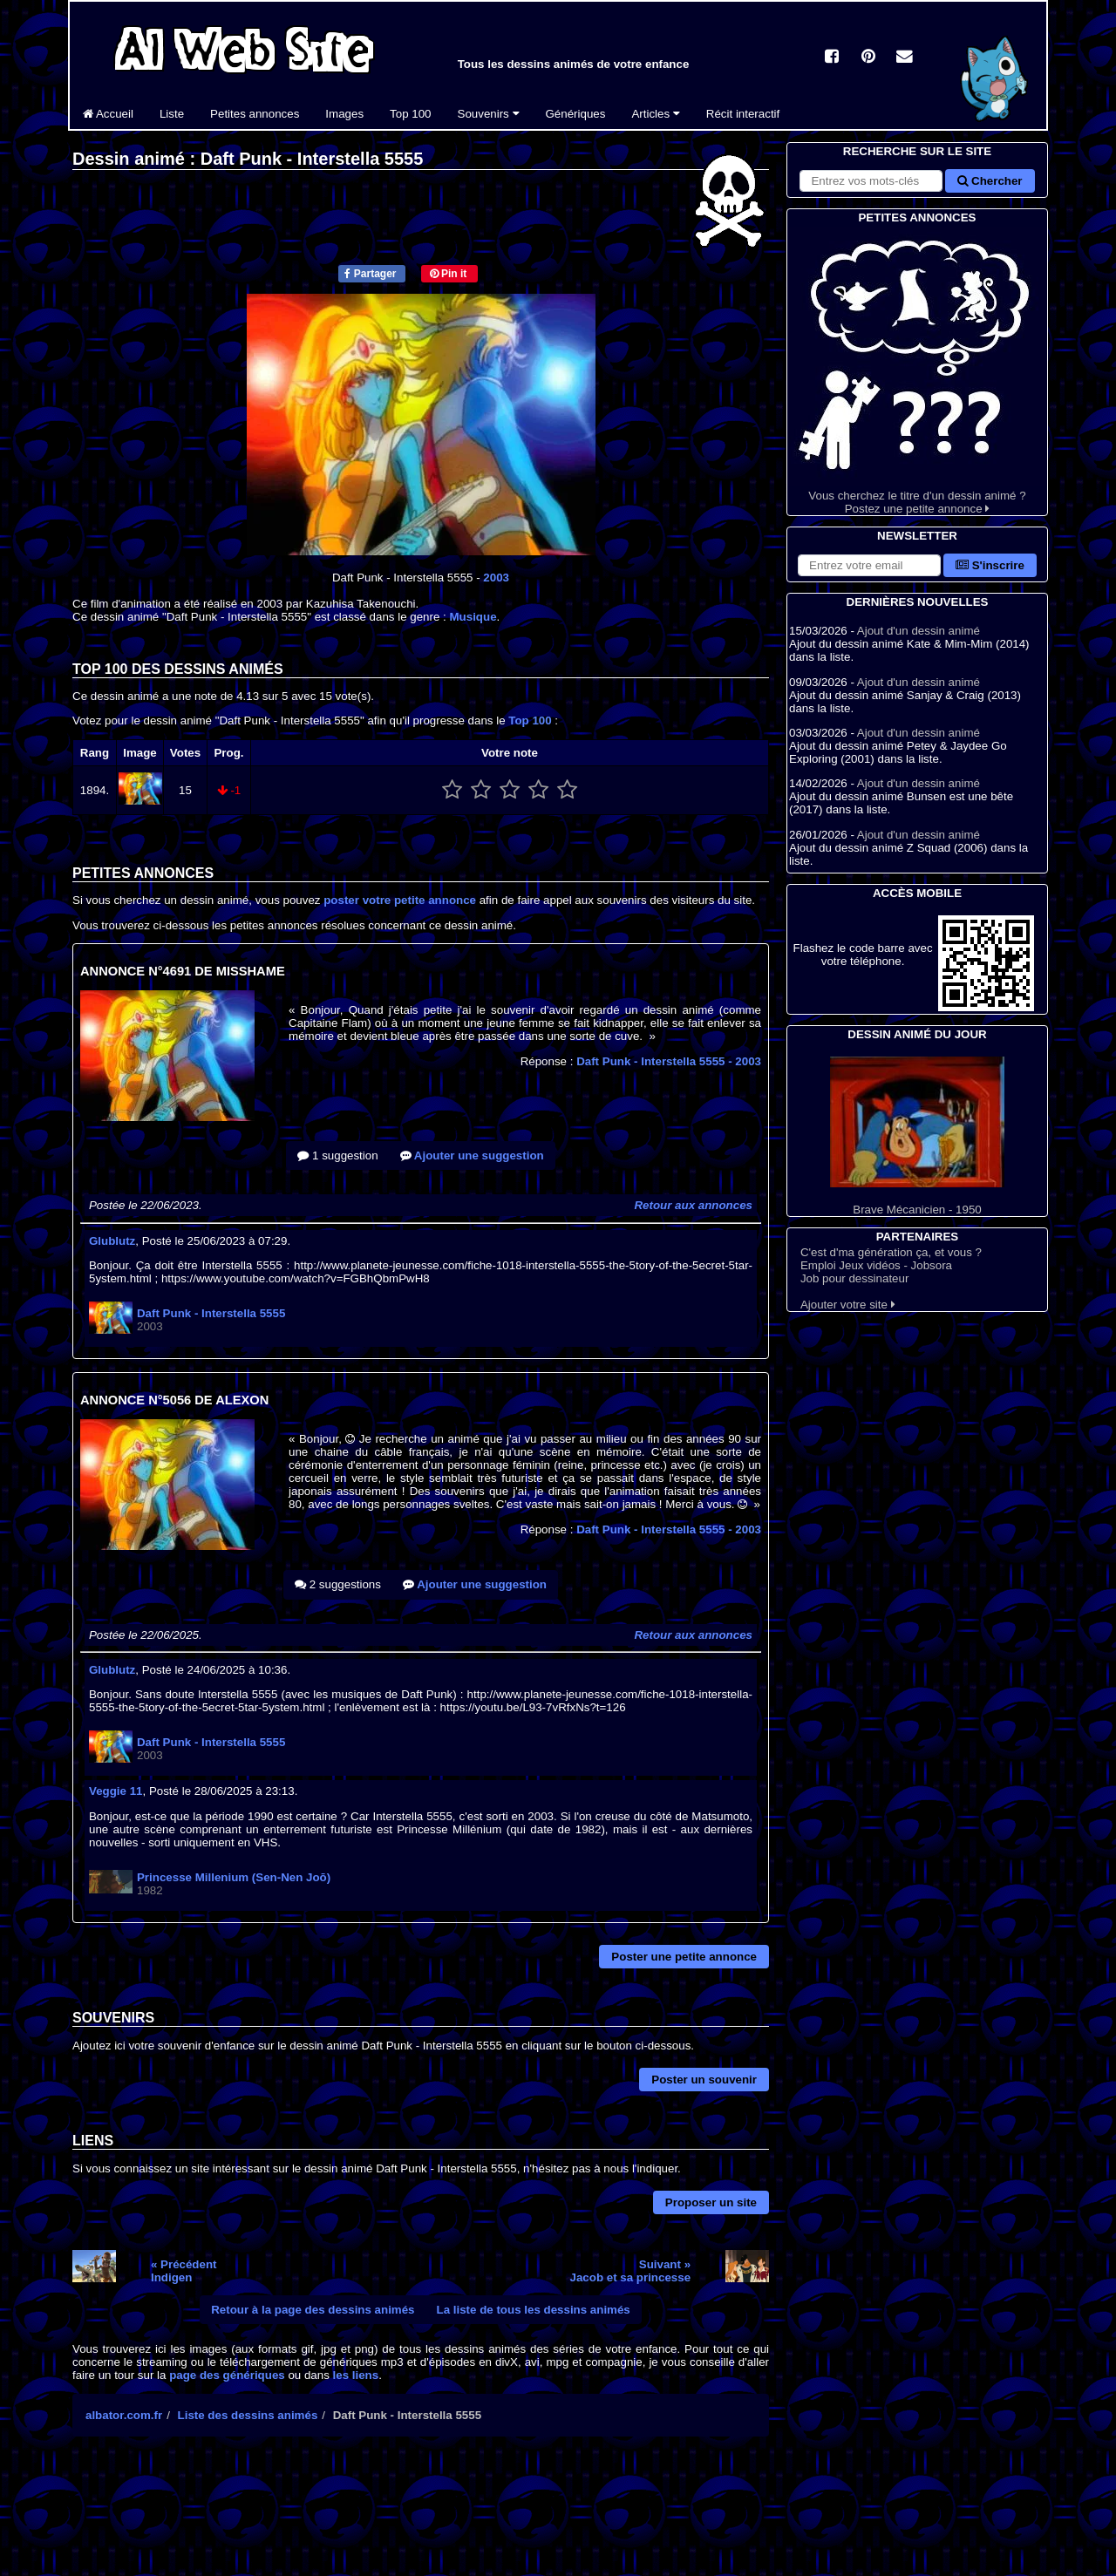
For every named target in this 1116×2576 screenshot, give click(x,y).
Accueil (108, 113)
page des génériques (227, 2375)
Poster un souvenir (704, 2079)
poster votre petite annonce (399, 900)
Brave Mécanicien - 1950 (917, 1136)
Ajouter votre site (847, 1304)
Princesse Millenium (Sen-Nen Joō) (233, 1877)
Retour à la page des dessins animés (312, 2309)
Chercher (989, 180)
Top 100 (410, 113)
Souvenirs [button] (489, 113)
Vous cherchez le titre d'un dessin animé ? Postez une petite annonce (917, 371)
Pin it (448, 274)
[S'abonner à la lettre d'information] (869, 565)
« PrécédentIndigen (184, 2271)
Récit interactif (742, 113)
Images (344, 113)
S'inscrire (990, 565)
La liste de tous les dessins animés (533, 2309)
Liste (172, 113)
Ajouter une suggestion (472, 1155)
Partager (370, 274)
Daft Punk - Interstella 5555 (668, 1061)
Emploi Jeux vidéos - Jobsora (876, 1265)
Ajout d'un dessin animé (918, 630)
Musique (473, 616)
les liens (356, 2375)
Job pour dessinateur (854, 1278)
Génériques (576, 113)
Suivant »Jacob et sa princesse (630, 2271)
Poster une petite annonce (684, 1956)
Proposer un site (711, 2202)
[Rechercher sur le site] (871, 181)
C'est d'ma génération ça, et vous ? (891, 1252)
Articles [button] (655, 113)
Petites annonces (254, 113)
